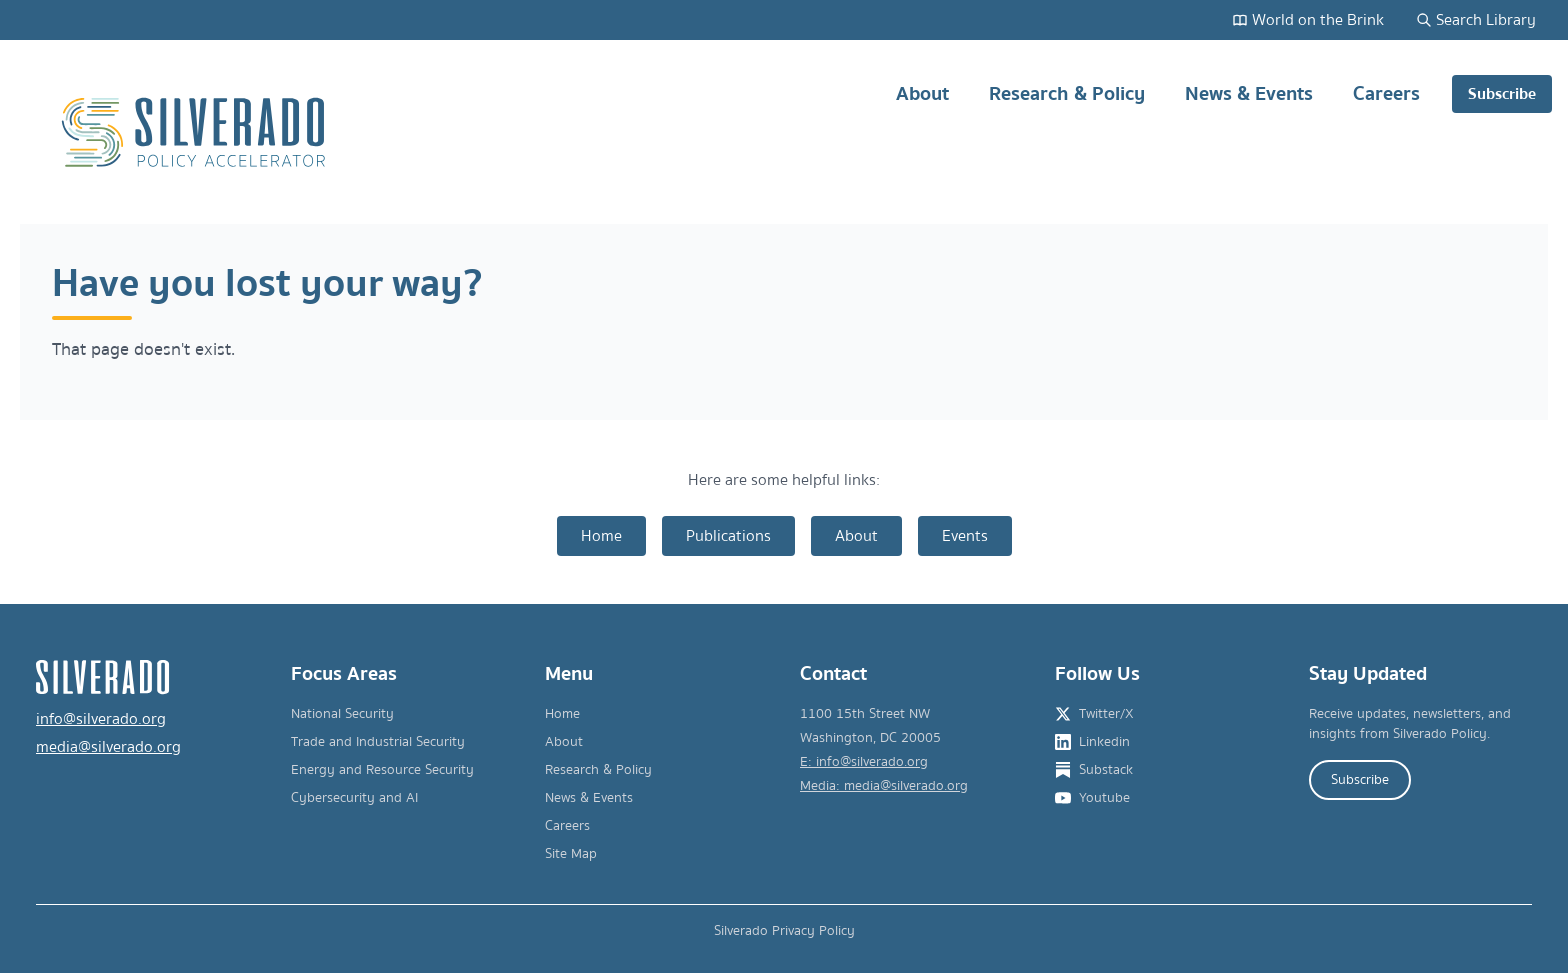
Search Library (1476, 20)
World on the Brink (1308, 20)
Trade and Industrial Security (378, 742)
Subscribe (1502, 94)
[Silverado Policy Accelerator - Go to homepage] (196, 132)
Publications (728, 536)
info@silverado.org (101, 719)
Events (965, 536)
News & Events (1249, 101)
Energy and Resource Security (382, 770)
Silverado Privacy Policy (784, 931)
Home (601, 536)
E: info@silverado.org (864, 762)
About (922, 101)
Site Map (571, 854)
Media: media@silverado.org (884, 786)
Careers (1386, 101)
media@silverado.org (108, 747)
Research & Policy (1067, 101)
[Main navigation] (1204, 132)
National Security (342, 714)
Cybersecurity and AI (354, 798)
